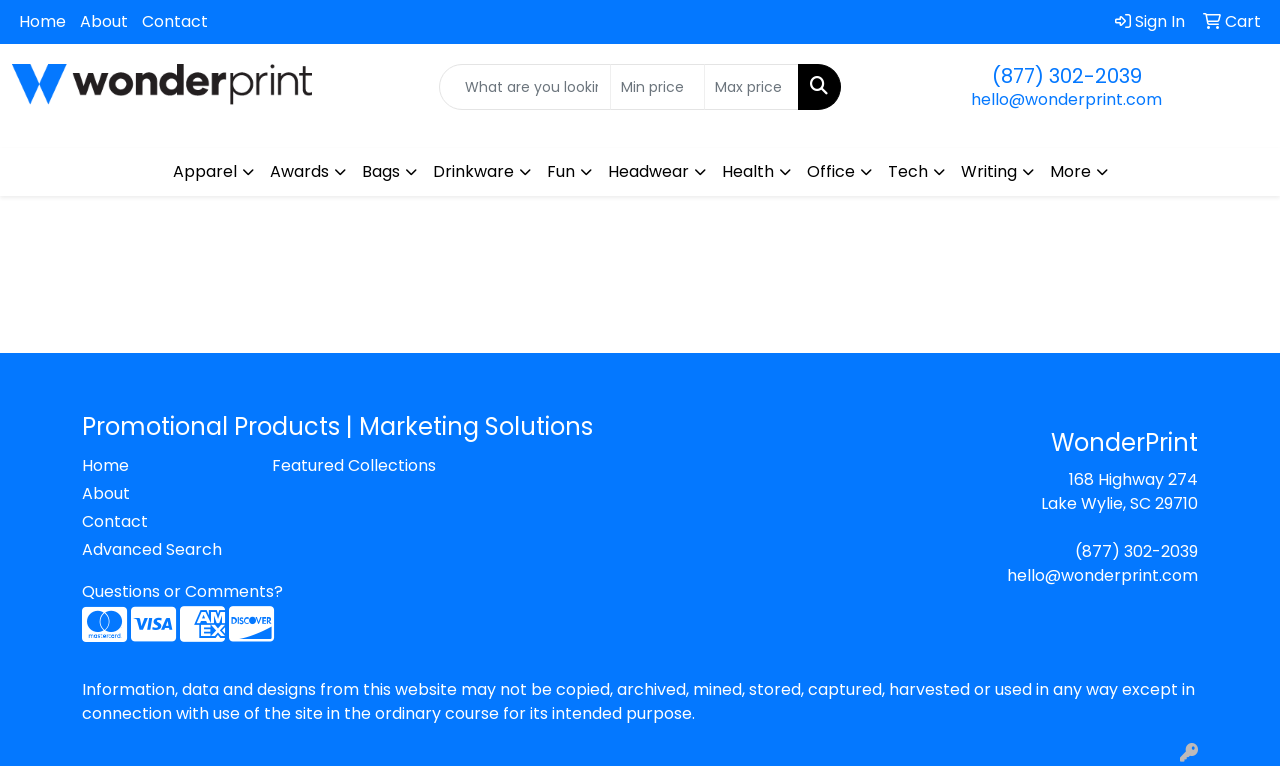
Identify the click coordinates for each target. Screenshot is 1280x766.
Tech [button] (908, 171)
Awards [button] (299, 171)
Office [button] (831, 171)
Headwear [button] (648, 171)
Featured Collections (354, 465)
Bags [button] (381, 171)
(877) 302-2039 (1067, 76)
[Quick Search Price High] (751, 87)
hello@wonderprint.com (1066, 99)
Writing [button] (989, 171)
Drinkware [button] (473, 171)
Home (42, 21)
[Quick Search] (525, 87)
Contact (175, 21)
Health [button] (748, 171)
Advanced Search (152, 549)
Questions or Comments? (182, 591)
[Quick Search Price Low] (657, 87)
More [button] (1070, 171)
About (104, 21)
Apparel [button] (205, 171)
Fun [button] (561, 171)
